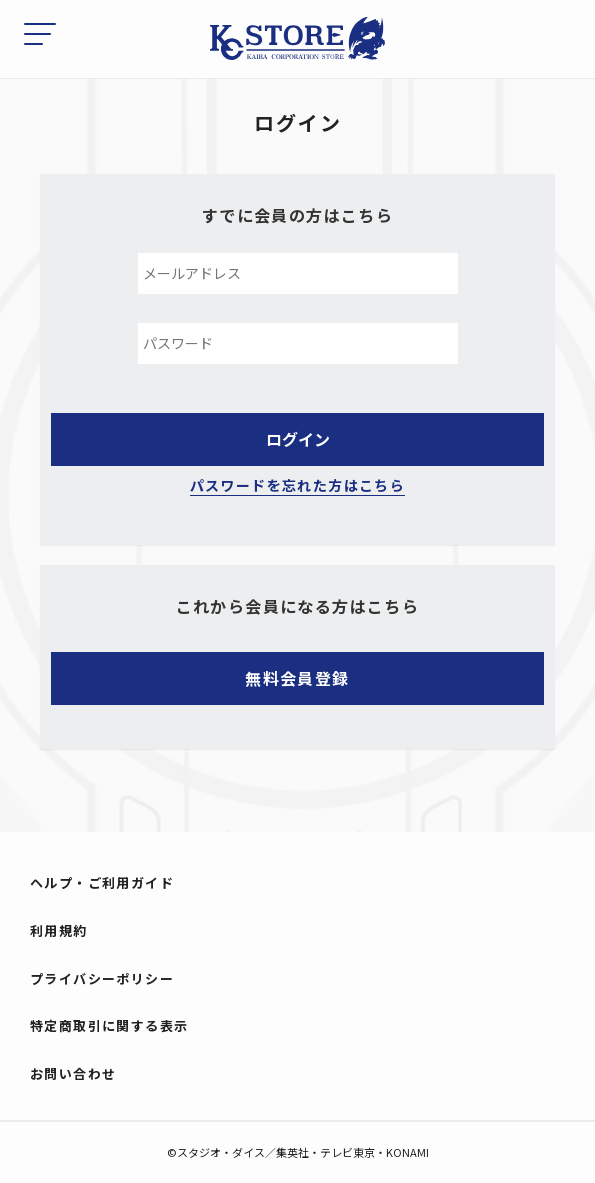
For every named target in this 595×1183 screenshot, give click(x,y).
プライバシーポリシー (102, 978)
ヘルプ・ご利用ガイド (102, 882)
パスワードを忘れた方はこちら (298, 485)
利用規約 (59, 930)
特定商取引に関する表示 (109, 1025)
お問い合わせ (73, 1073)
